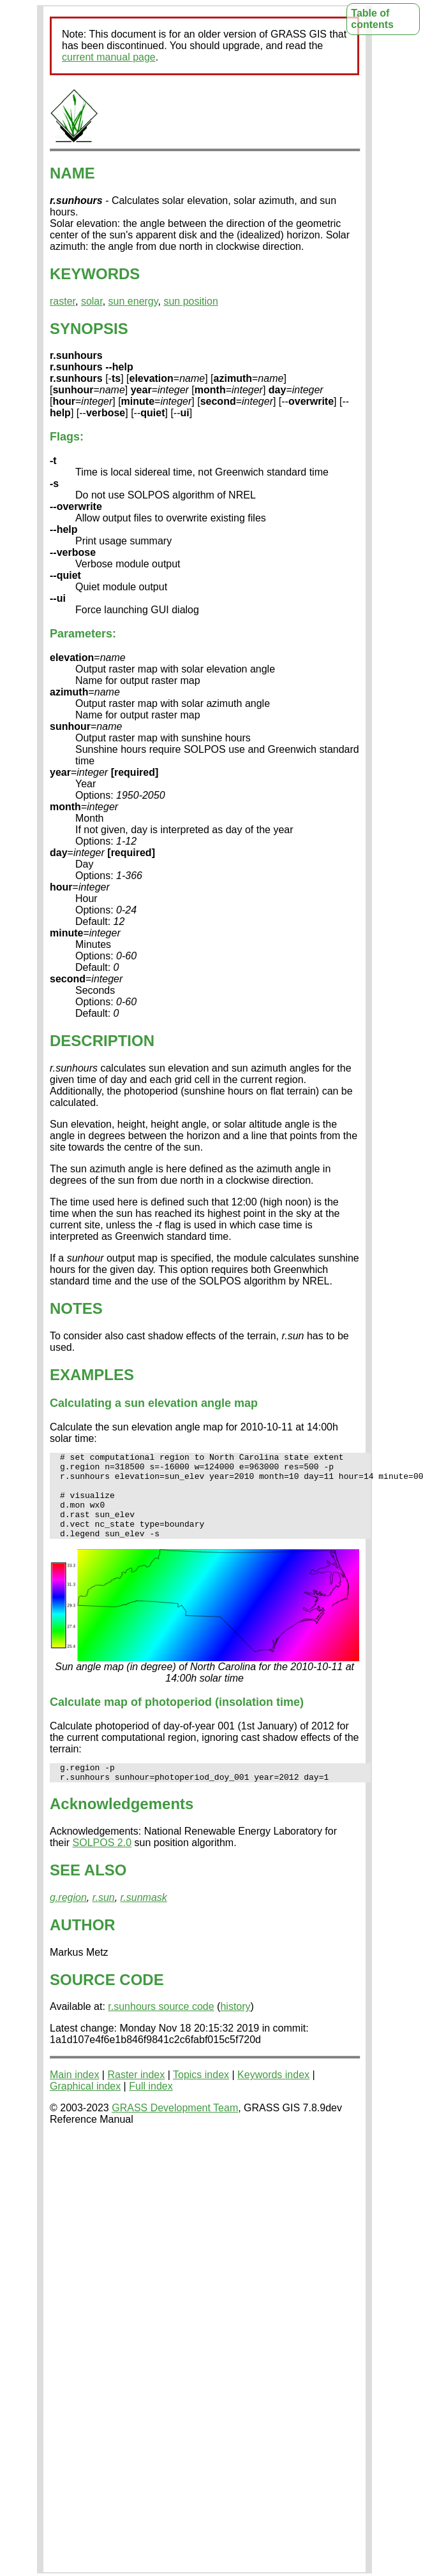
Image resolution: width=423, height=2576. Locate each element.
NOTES (76, 1308)
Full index (150, 2107)
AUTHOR (82, 1945)
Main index (74, 2095)
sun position (190, 301)
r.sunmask (144, 1918)
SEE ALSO (88, 1891)
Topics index (201, 2095)
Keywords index (273, 2095)
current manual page (109, 57)
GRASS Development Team (175, 2128)
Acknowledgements (121, 1824)
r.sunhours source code (161, 2027)
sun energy (133, 301)
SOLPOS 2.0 (102, 1863)
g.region (68, 1918)
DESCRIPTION (102, 1040)
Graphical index (85, 2107)
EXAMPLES (92, 1374)
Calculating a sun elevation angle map (154, 1403)
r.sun (104, 1918)
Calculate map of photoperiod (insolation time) (177, 1719)
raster (62, 301)
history (235, 2027)
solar (92, 301)
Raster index (136, 2095)
